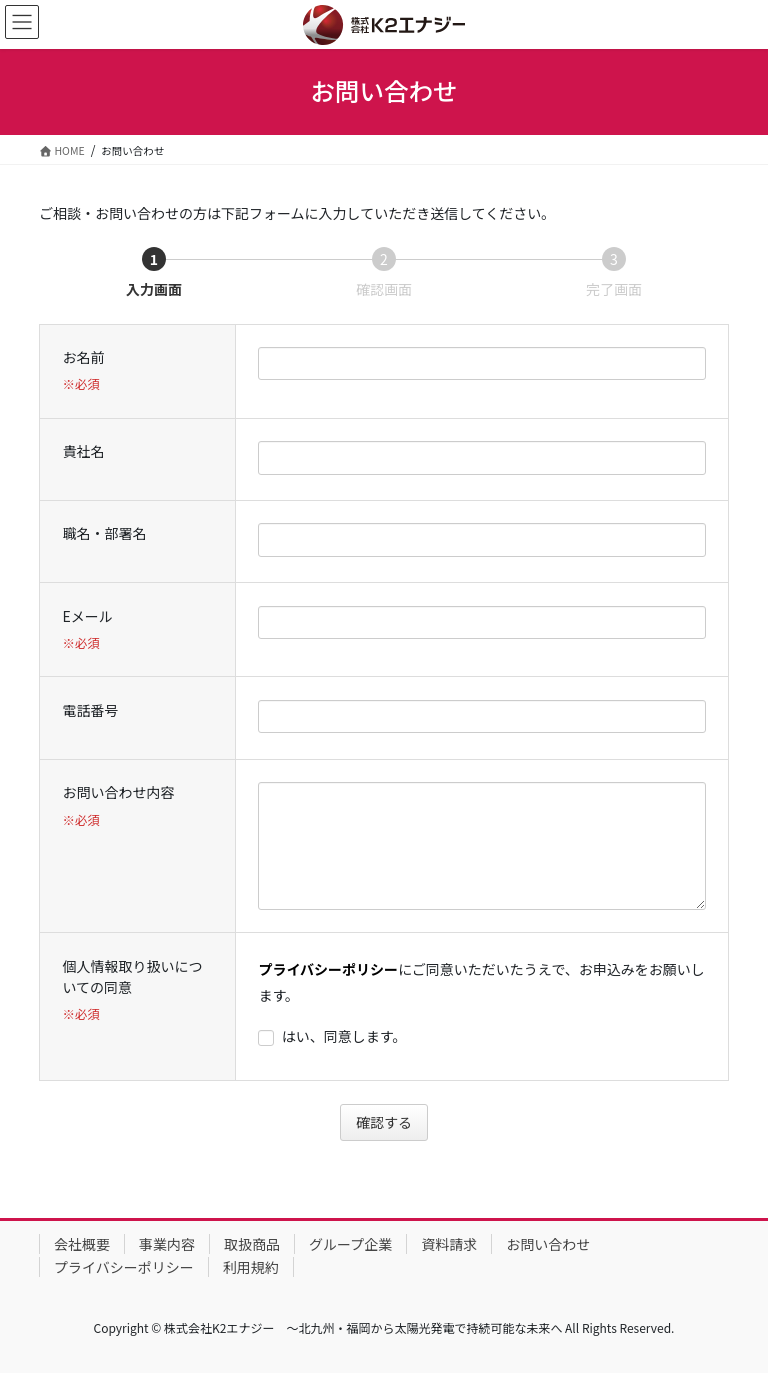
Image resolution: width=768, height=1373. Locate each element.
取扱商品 (252, 1244)
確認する (389, 1122)
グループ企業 (350, 1244)
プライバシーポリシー (328, 969)
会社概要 (82, 1244)
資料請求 (449, 1244)
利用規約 (251, 1267)
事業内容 (167, 1244)
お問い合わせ (548, 1244)
